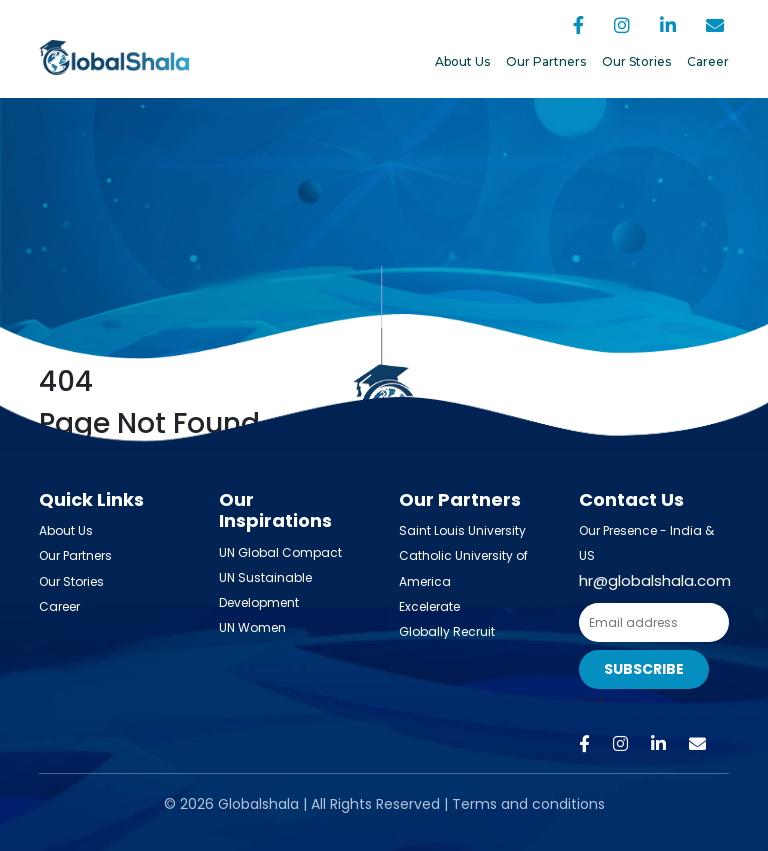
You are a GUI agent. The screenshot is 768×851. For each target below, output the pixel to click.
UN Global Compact (280, 552)
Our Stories (636, 61)
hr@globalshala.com (655, 580)
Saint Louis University (462, 530)
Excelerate (429, 606)
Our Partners (546, 61)
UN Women (252, 627)
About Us (462, 61)
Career (708, 61)
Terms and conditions (528, 804)
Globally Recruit (447, 631)
